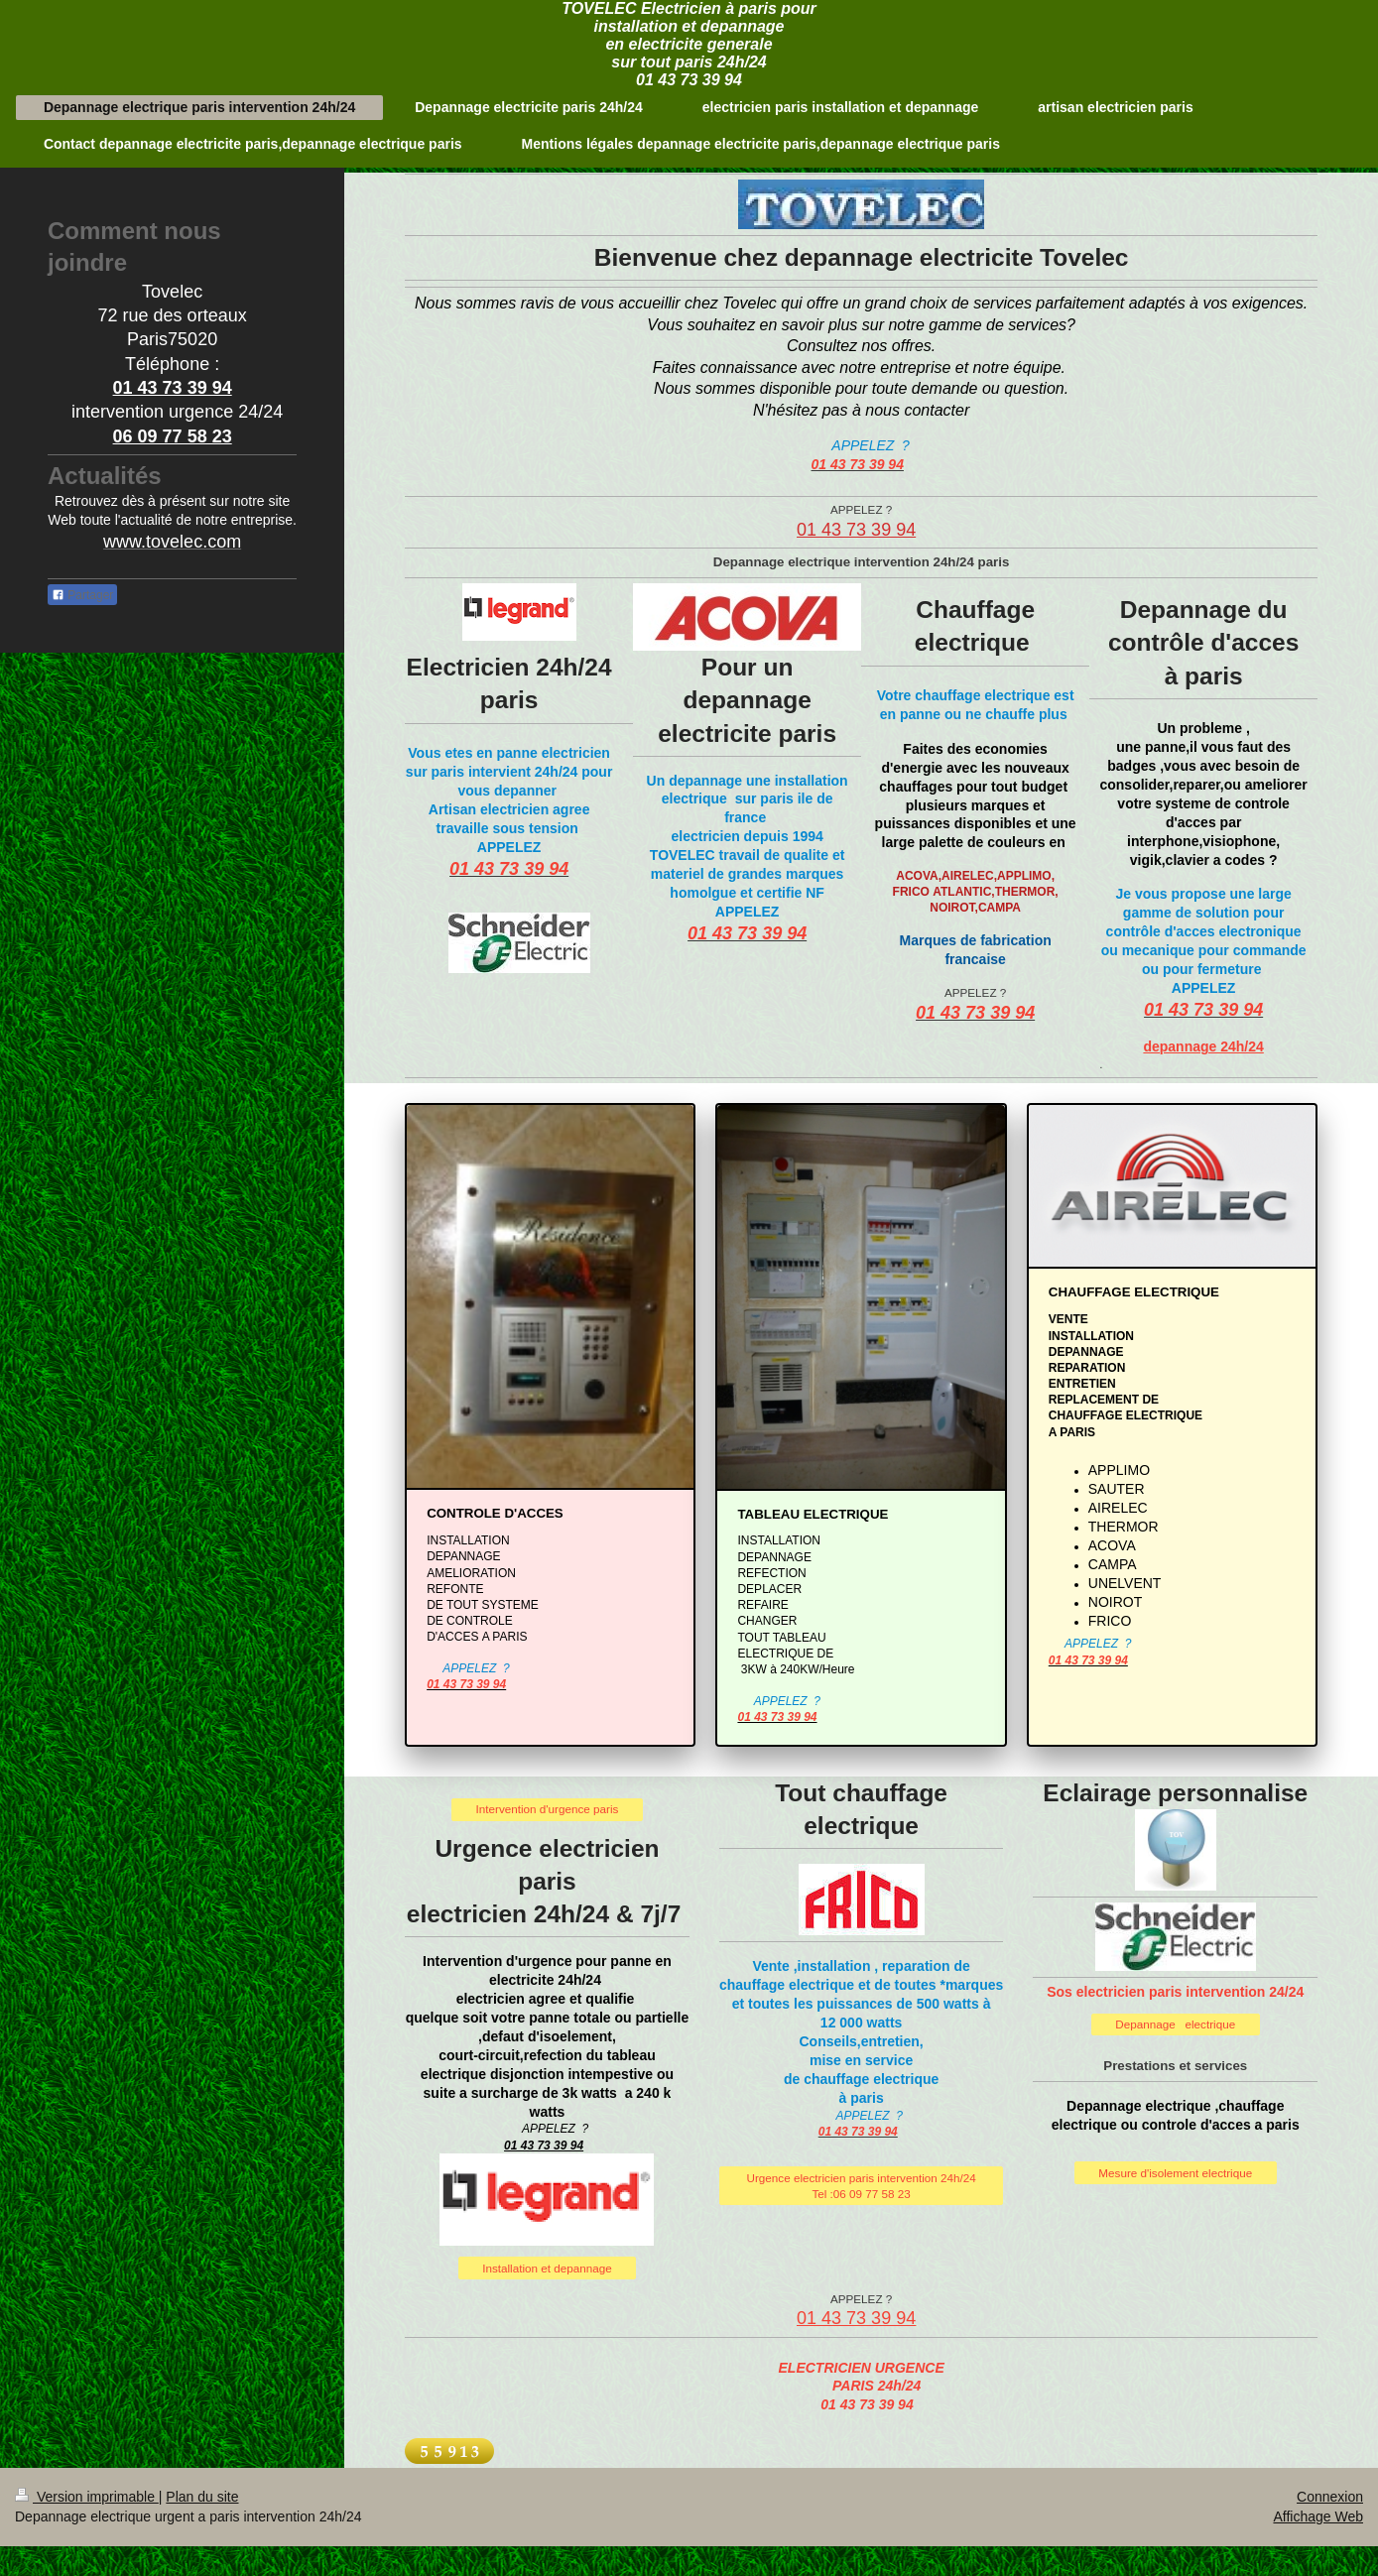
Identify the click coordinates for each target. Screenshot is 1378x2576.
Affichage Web (1318, 2516)
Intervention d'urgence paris (547, 1808)
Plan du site (202, 2497)
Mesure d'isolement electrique (1175, 2172)
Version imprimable (87, 2497)
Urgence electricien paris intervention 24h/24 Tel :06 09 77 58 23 (860, 2185)
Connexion (1330, 2497)
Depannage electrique (1175, 2024)
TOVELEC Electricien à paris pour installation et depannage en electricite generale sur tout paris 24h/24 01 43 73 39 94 (689, 44)
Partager (82, 595)
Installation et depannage (547, 2268)
